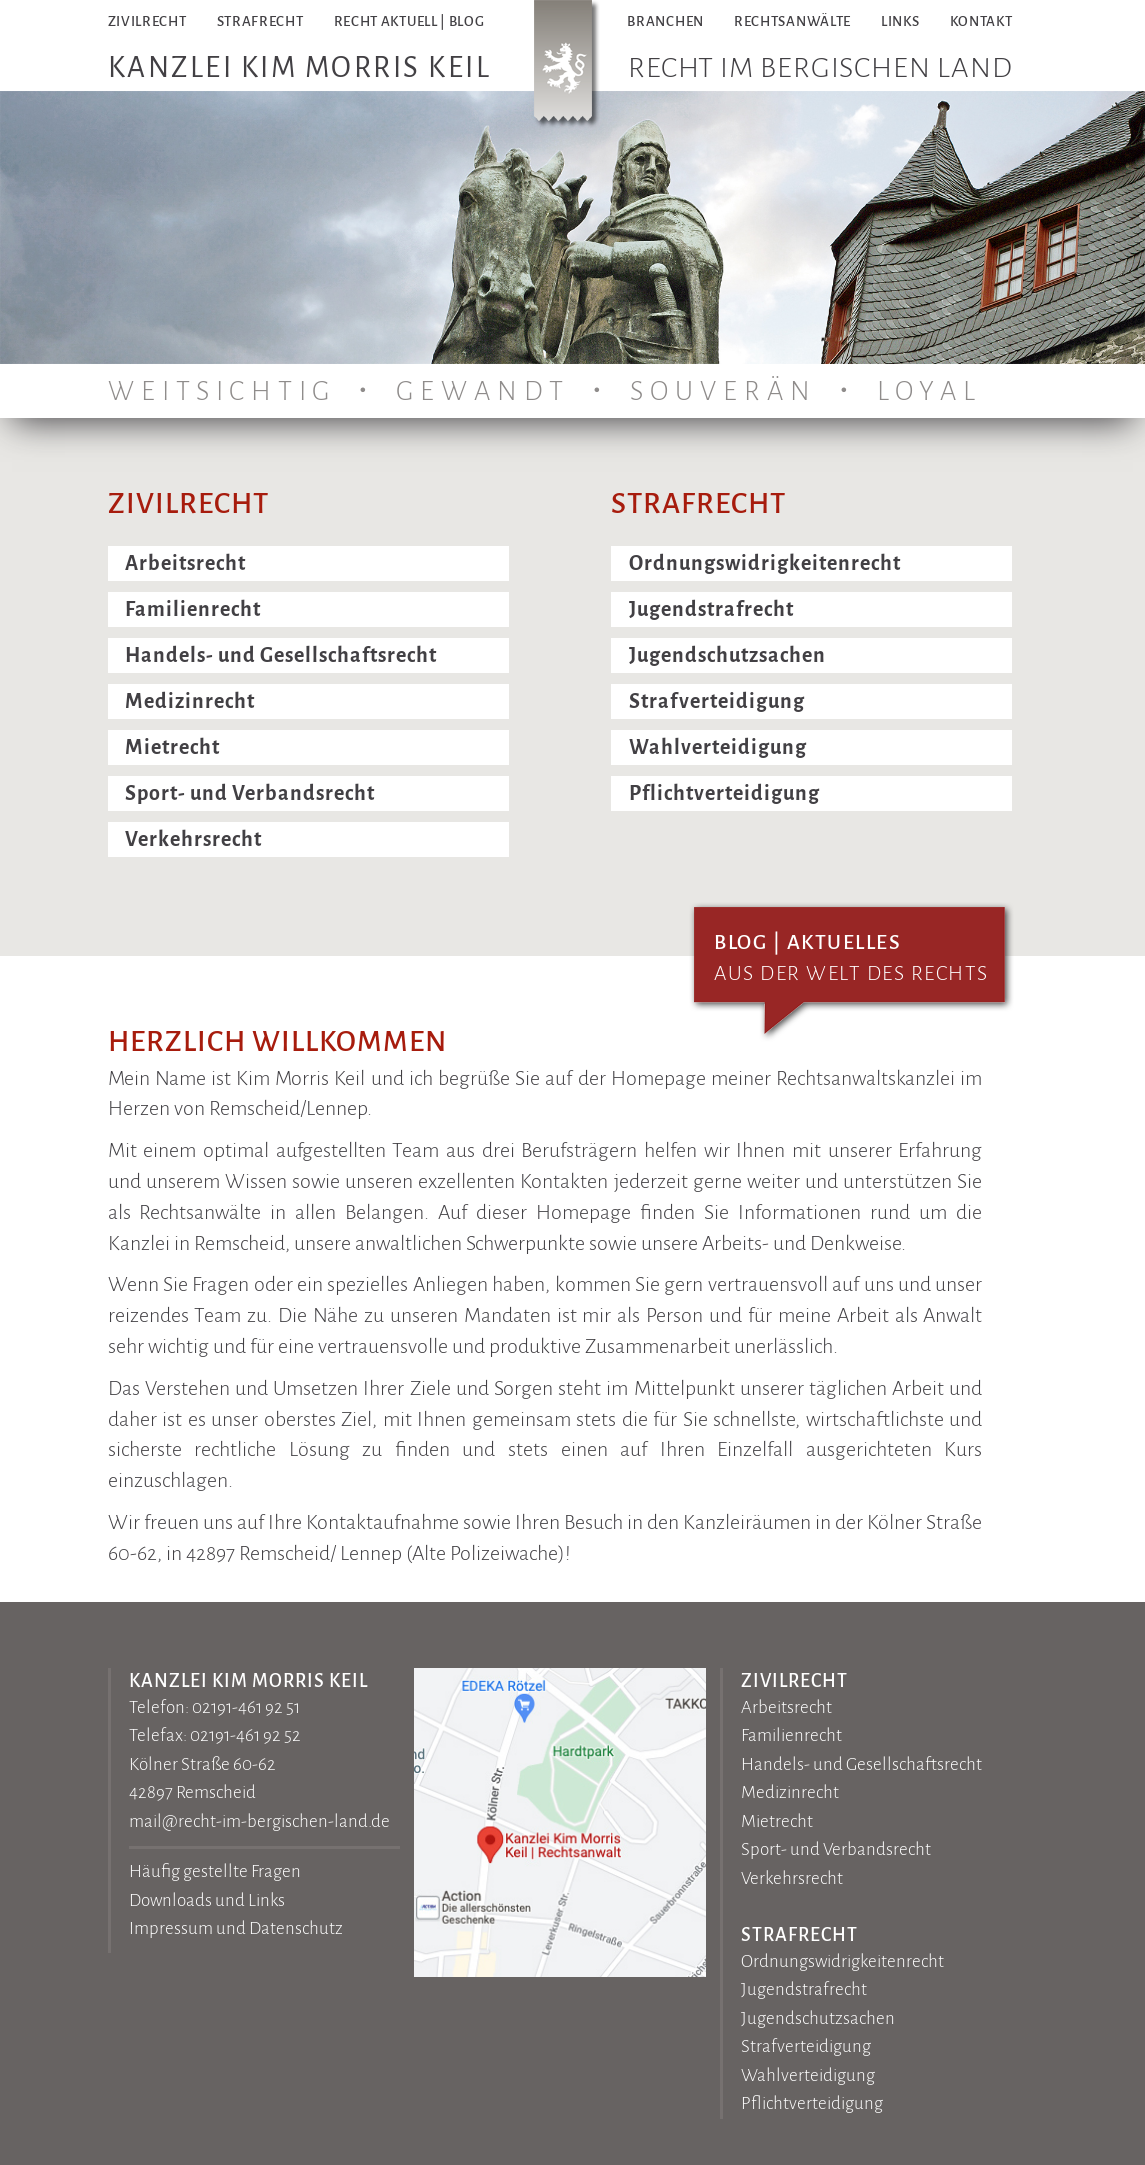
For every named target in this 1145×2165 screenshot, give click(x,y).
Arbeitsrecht (185, 563)
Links (900, 21)
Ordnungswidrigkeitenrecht (765, 563)
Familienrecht (193, 609)
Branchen (665, 21)
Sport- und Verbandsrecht (250, 793)
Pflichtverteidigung (724, 793)
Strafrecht (260, 21)
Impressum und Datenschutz (236, 1928)
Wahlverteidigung (718, 747)
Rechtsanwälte (792, 21)
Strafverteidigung (717, 701)
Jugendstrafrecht (711, 609)
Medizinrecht (190, 701)
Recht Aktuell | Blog (409, 21)
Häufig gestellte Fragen (215, 1871)
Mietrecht (172, 747)
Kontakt (981, 21)
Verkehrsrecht (193, 839)
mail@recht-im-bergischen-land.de (259, 1821)
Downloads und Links (207, 1900)
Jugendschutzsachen (727, 655)
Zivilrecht (147, 21)
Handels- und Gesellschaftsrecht (281, 655)
